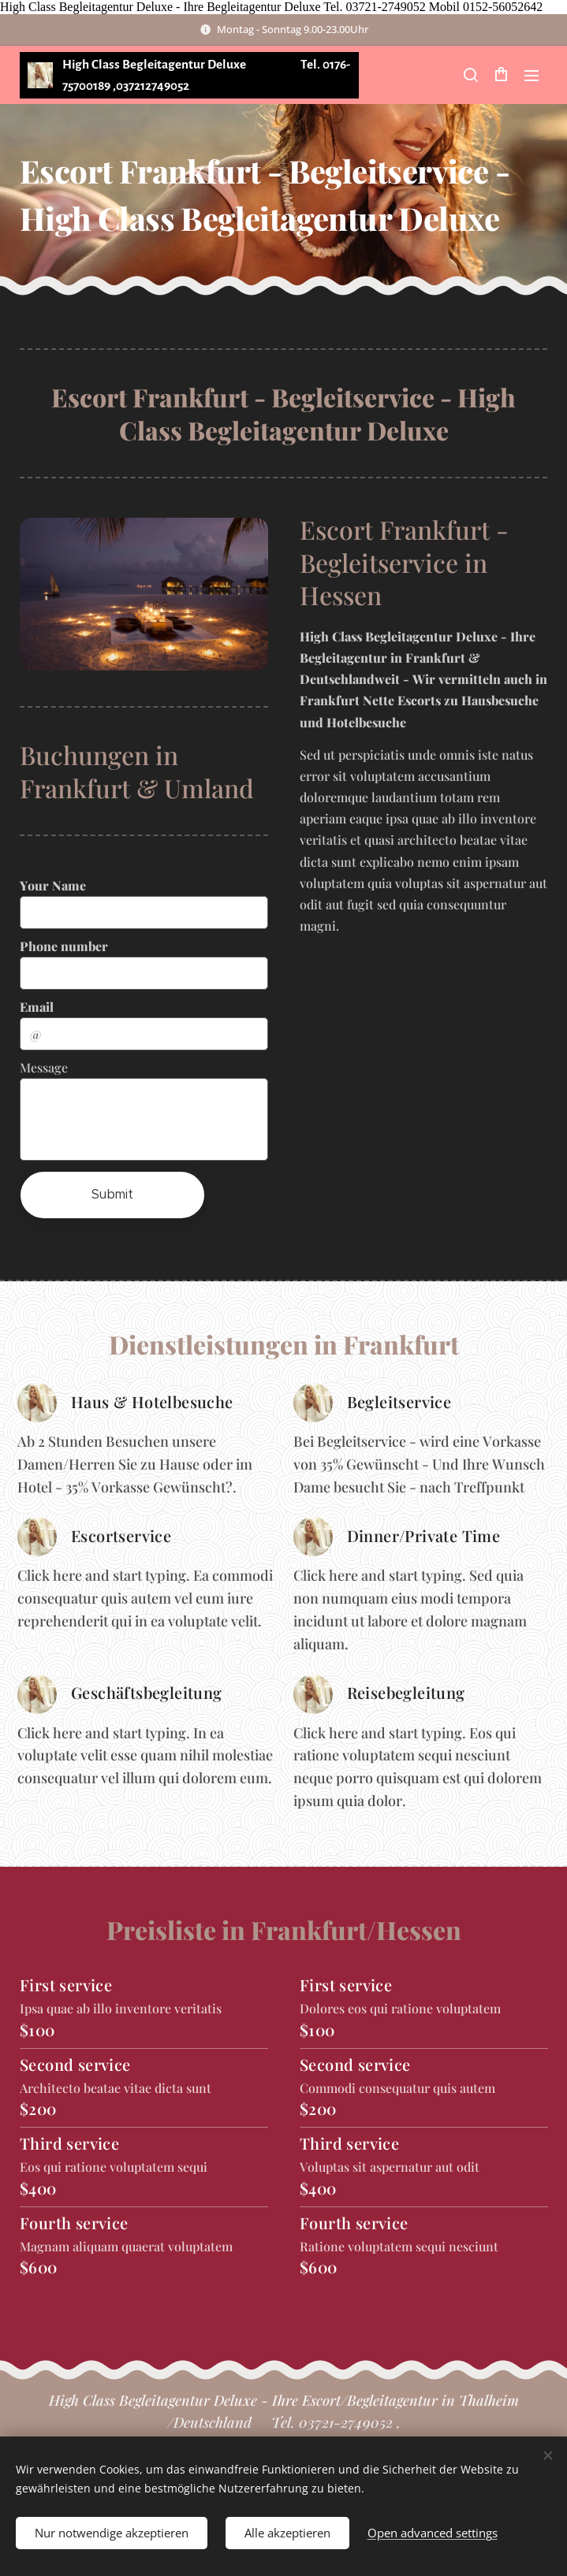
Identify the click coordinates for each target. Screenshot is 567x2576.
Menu (531, 75)
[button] (470, 75)
